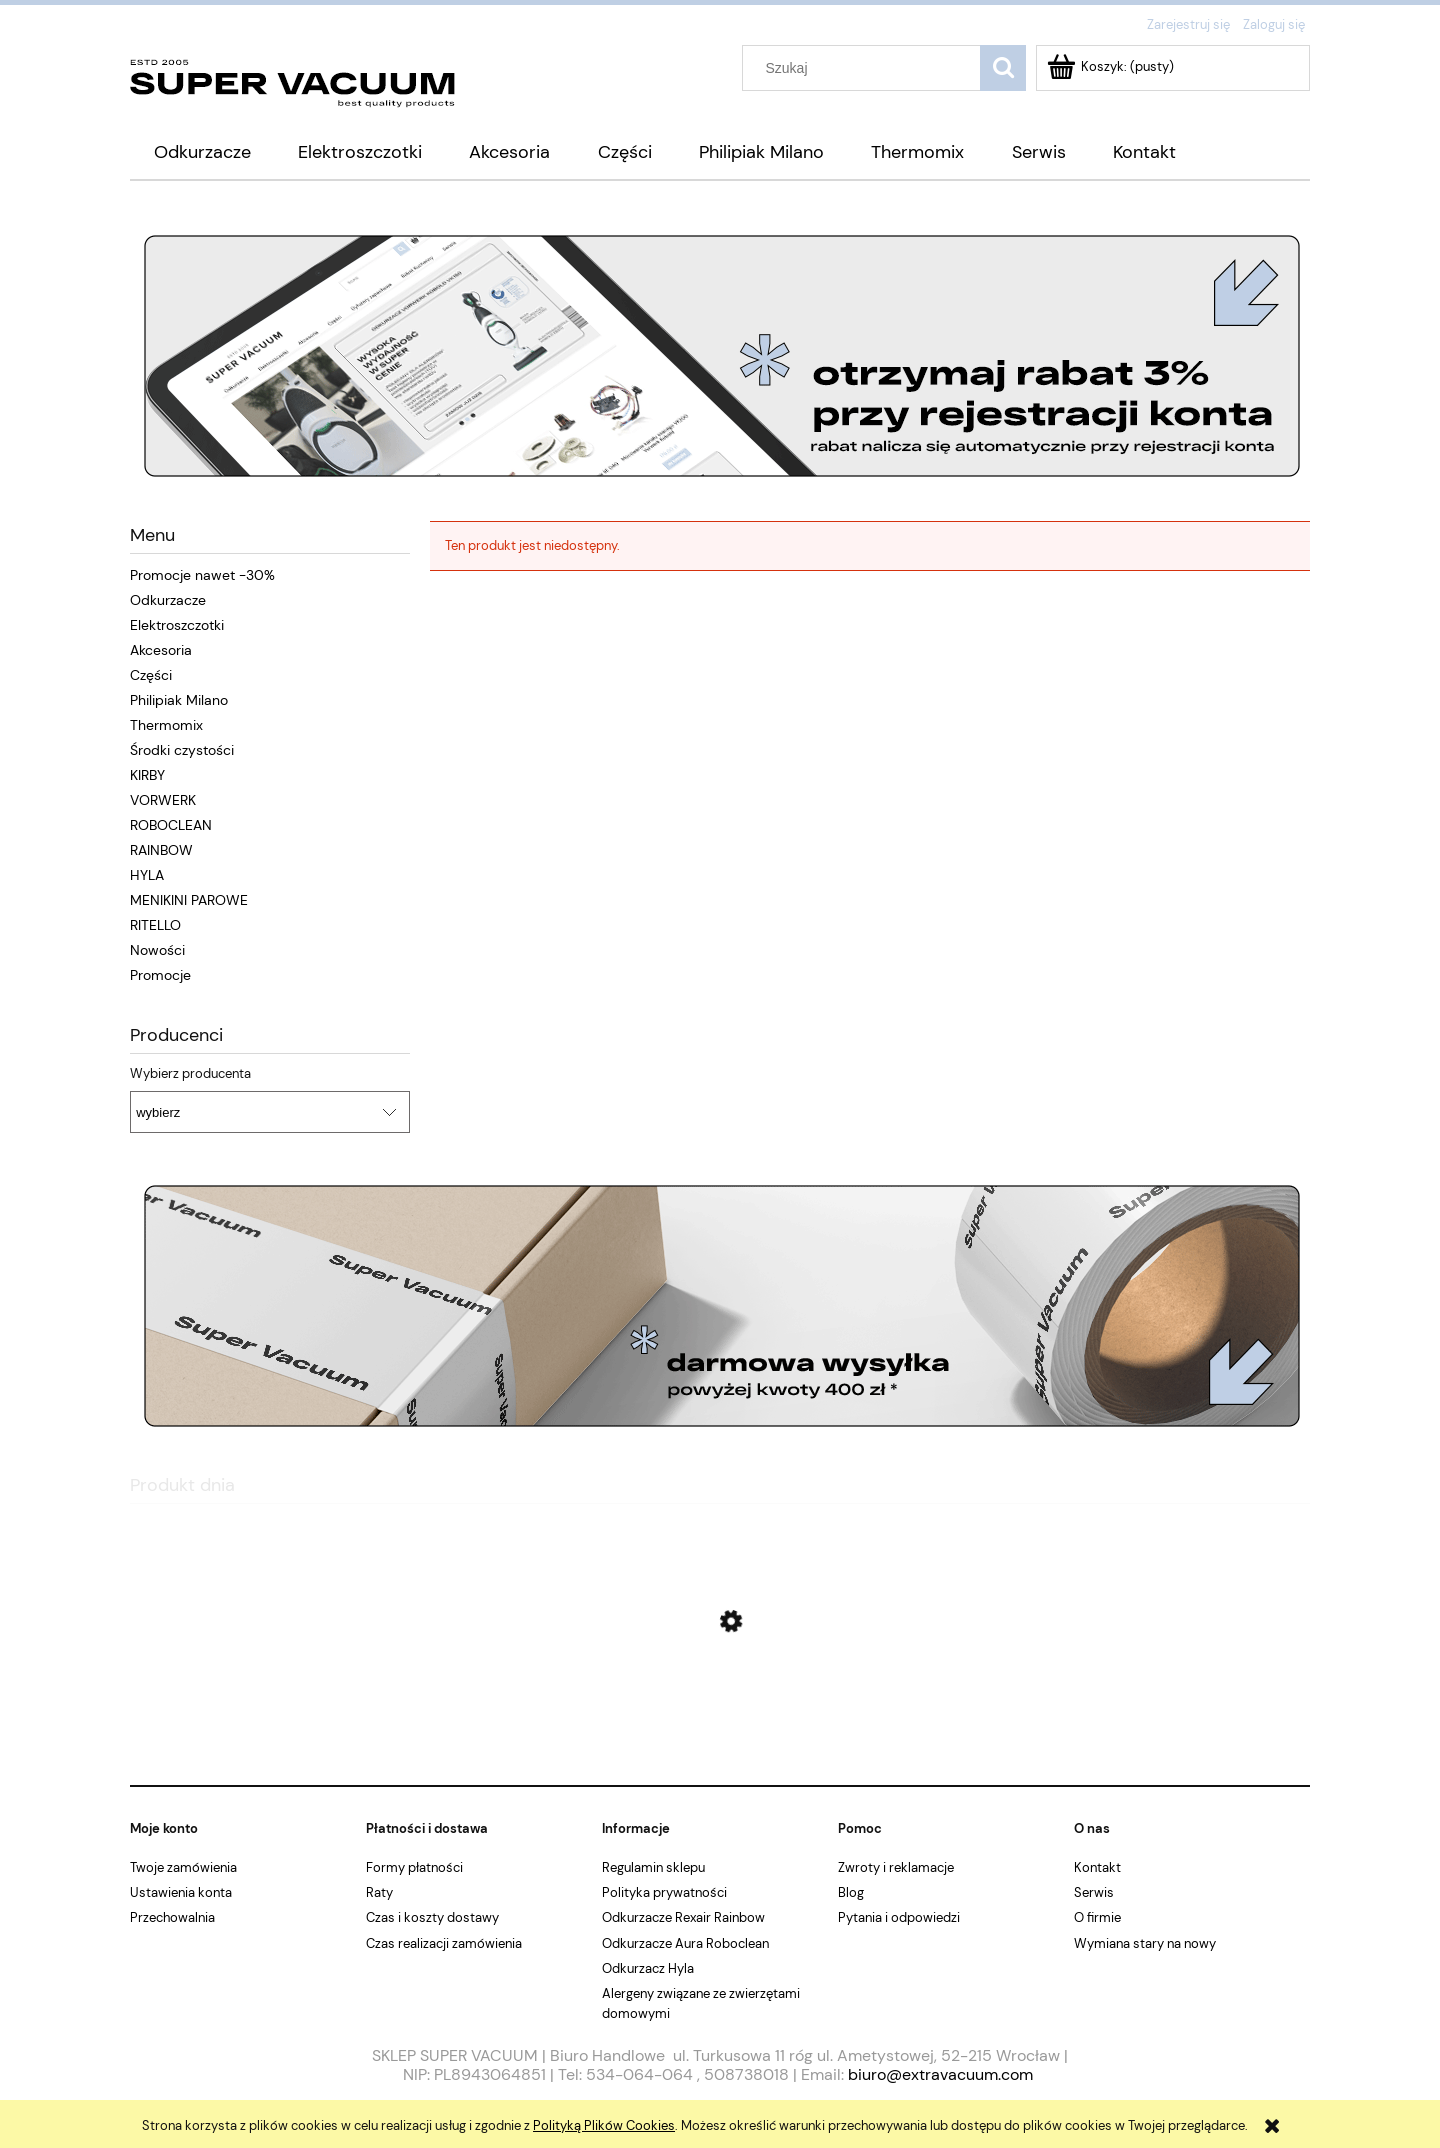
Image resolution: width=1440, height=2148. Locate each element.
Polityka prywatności (664, 1892)
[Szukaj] (1003, 68)
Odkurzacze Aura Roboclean (685, 1943)
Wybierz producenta (190, 1074)
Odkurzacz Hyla (648, 1968)
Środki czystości (182, 750)
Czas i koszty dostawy (432, 1917)
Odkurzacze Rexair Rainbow (683, 1917)
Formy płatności (414, 1867)
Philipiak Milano (179, 700)
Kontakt (1097, 1867)
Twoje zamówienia (183, 1867)
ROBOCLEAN (171, 825)
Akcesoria (161, 650)
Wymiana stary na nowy (1145, 1943)
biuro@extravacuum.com (940, 2074)
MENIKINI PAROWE (189, 900)
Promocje (160, 975)
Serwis (1094, 1892)
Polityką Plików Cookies (604, 2125)
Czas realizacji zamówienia (444, 1943)
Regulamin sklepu (653, 1867)
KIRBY (147, 775)
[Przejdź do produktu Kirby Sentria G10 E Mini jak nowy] (720, 1717)
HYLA (147, 875)
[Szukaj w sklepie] (866, 68)
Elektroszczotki (177, 625)
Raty (379, 1892)
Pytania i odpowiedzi (899, 1917)
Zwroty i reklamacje (896, 1867)
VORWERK (163, 800)
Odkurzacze (168, 600)
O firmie (1097, 1917)
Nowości (157, 950)
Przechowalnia (172, 1917)
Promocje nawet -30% (202, 575)
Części (151, 675)
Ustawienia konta (181, 1892)
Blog (851, 1892)
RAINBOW (161, 850)
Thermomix (166, 725)
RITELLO (155, 925)
